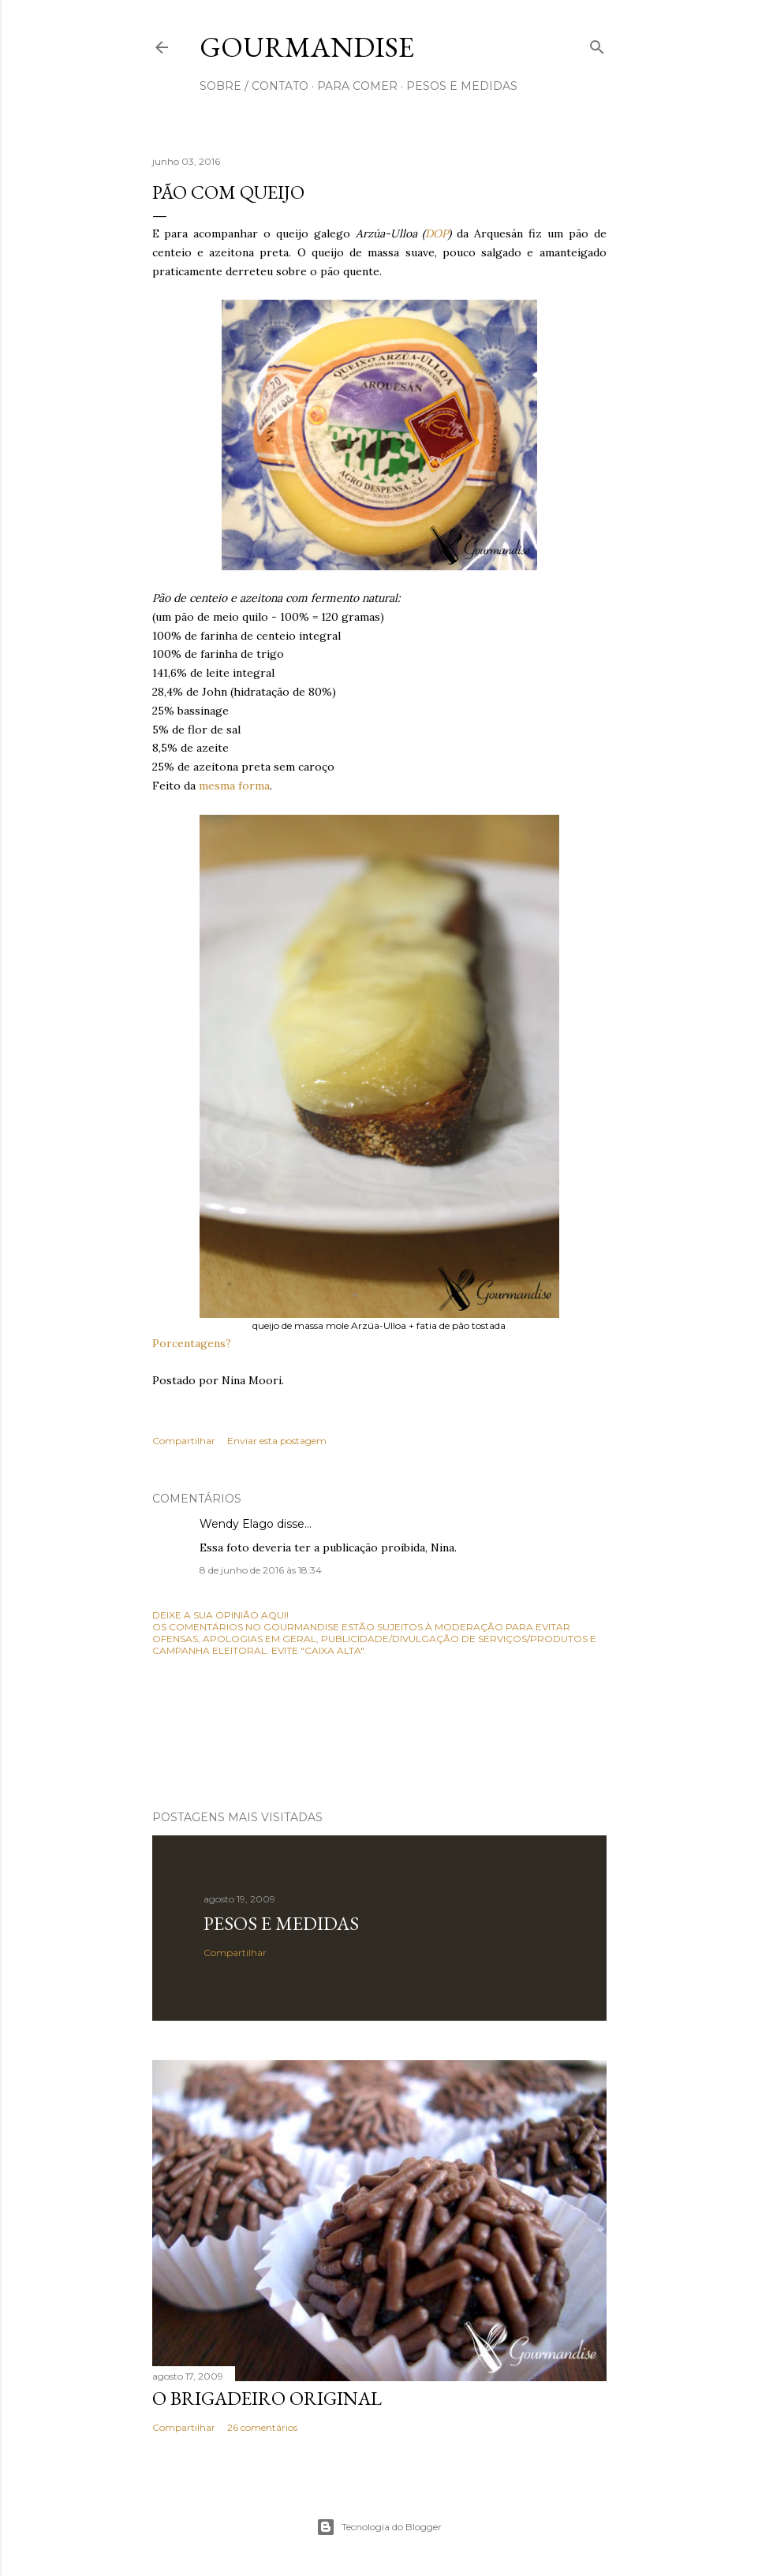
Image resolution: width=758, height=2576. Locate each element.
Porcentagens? (191, 1343)
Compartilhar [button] (183, 1441)
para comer (357, 86)
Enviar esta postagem (277, 1441)
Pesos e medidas (281, 1923)
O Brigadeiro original (267, 2398)
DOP (436, 233)
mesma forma (234, 785)
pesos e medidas (461, 86)
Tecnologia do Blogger (379, 2527)
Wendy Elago (237, 1524)
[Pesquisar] (597, 43)
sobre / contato (254, 86)
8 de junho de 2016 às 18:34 (261, 1570)
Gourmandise (307, 46)
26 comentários (262, 2427)
